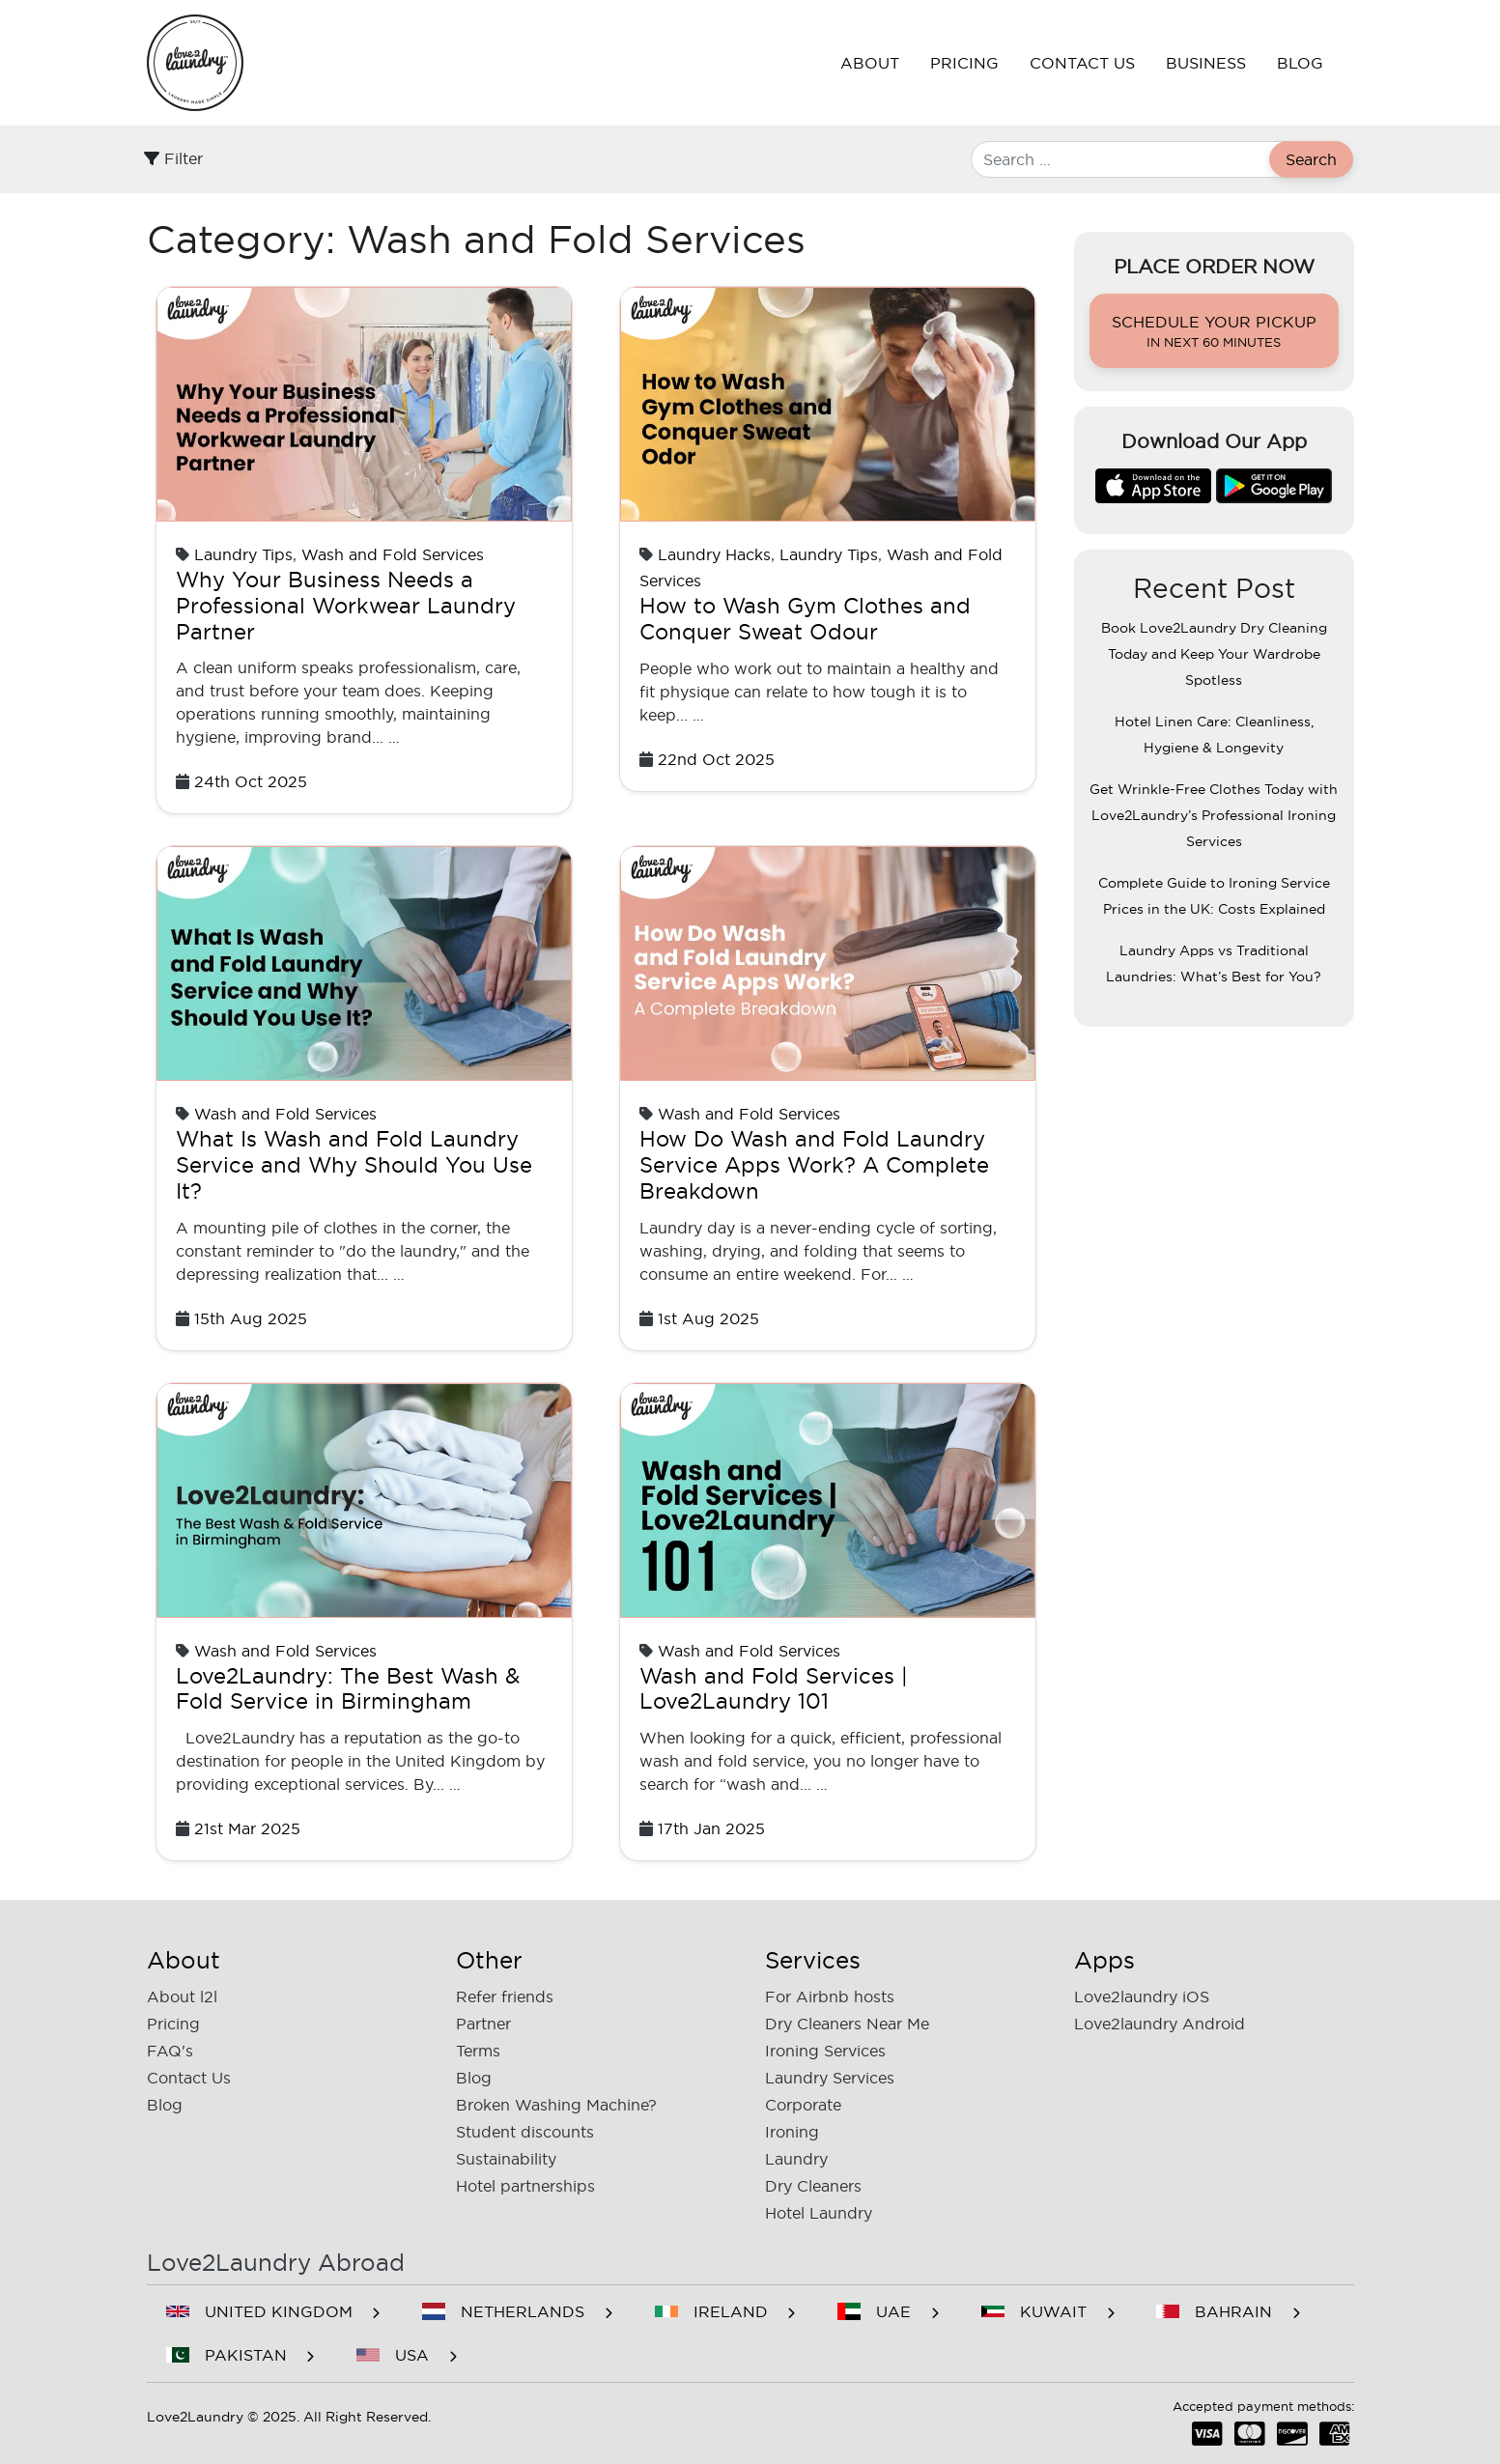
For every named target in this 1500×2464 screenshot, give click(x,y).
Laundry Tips (243, 554)
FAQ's (170, 2050)
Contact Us (1082, 62)
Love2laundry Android (1159, 2023)
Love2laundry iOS (1141, 1996)
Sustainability (506, 2158)
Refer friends (504, 1996)
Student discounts (525, 2131)
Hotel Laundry (818, 2213)
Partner (483, 2023)
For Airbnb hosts (829, 1996)
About (869, 62)
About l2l (182, 1996)
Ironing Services (825, 2050)
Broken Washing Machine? (556, 2104)
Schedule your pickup (1214, 332)
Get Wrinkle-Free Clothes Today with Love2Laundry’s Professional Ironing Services (1214, 815)
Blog (1300, 62)
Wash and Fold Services (392, 554)
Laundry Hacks (714, 554)
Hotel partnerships (525, 2186)
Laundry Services (829, 2077)
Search (1311, 159)
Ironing (792, 2131)
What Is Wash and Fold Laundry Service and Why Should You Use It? (354, 1165)
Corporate (803, 2104)
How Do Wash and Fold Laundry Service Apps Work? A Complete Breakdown (814, 1165)
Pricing (964, 62)
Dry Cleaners (813, 2186)
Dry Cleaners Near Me (847, 2023)
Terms (478, 2050)
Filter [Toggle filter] (173, 158)
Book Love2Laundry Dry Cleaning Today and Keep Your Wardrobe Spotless (1214, 654)
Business (1206, 62)
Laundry (796, 2158)
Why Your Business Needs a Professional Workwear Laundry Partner (346, 605)
